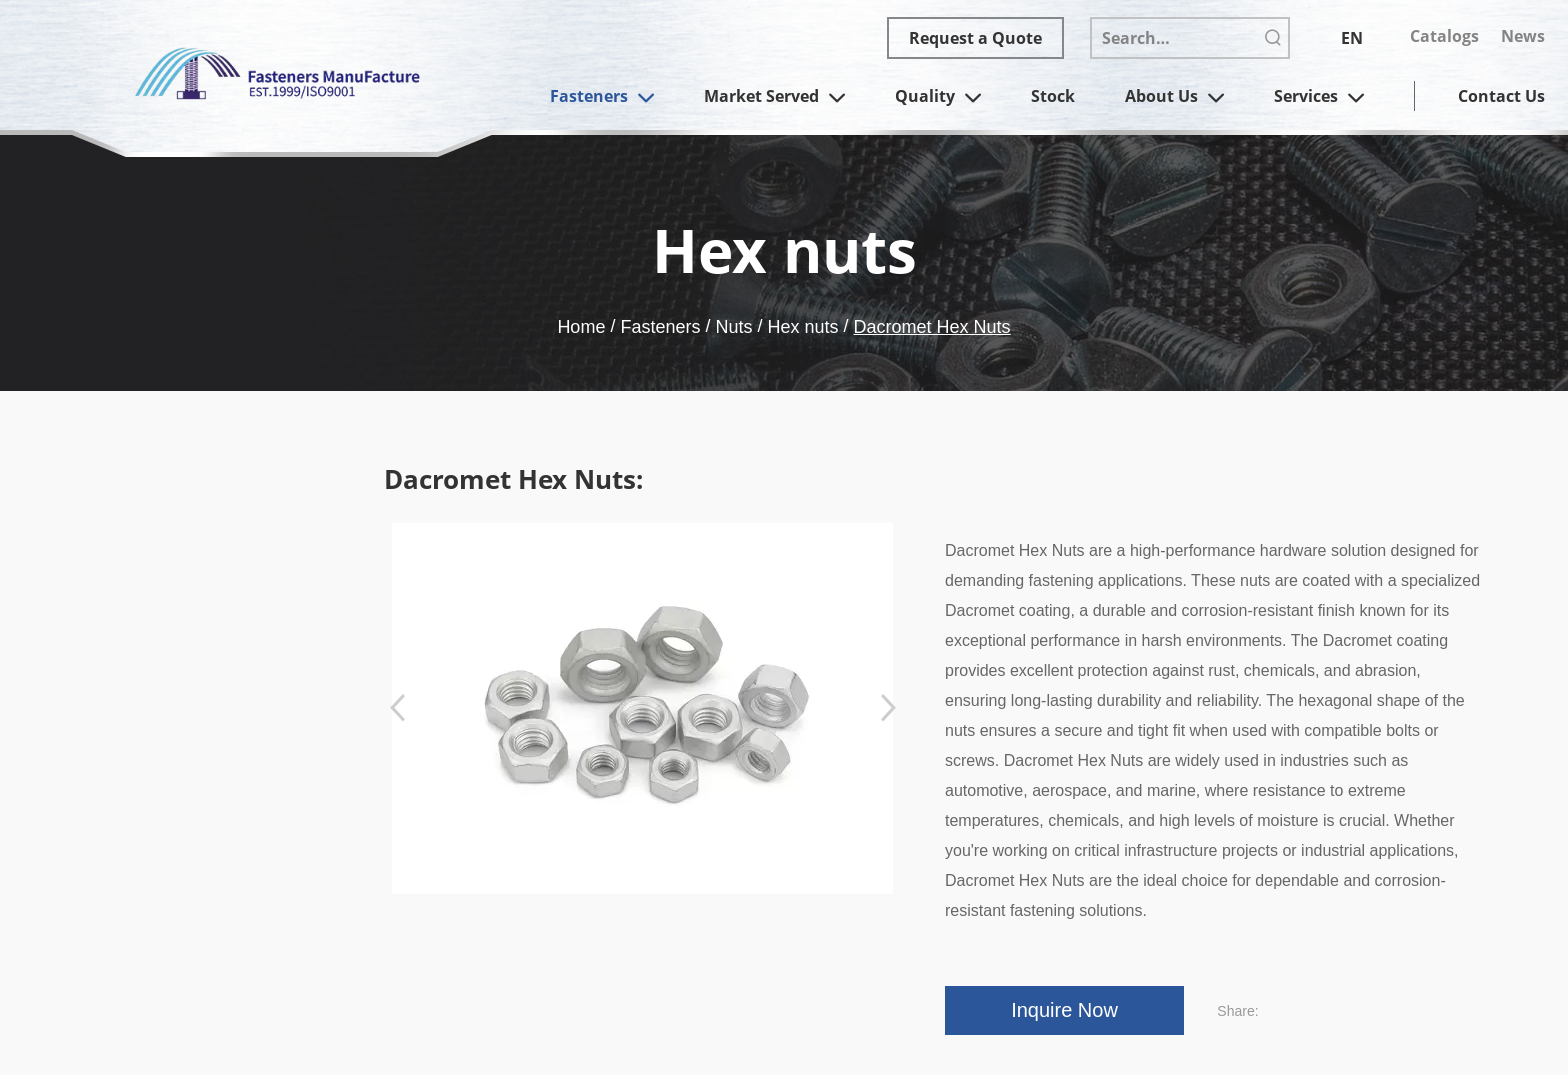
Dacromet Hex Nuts (932, 327)
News (1523, 36)
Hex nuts (803, 327)
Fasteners (602, 98)
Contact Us (1501, 96)
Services (1319, 98)
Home (581, 327)
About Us (1174, 98)
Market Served (774, 98)
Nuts (733, 327)
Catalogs (1444, 36)
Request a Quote (975, 38)
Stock (1053, 96)
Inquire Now (1064, 1010)
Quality (938, 98)
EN (1352, 38)
